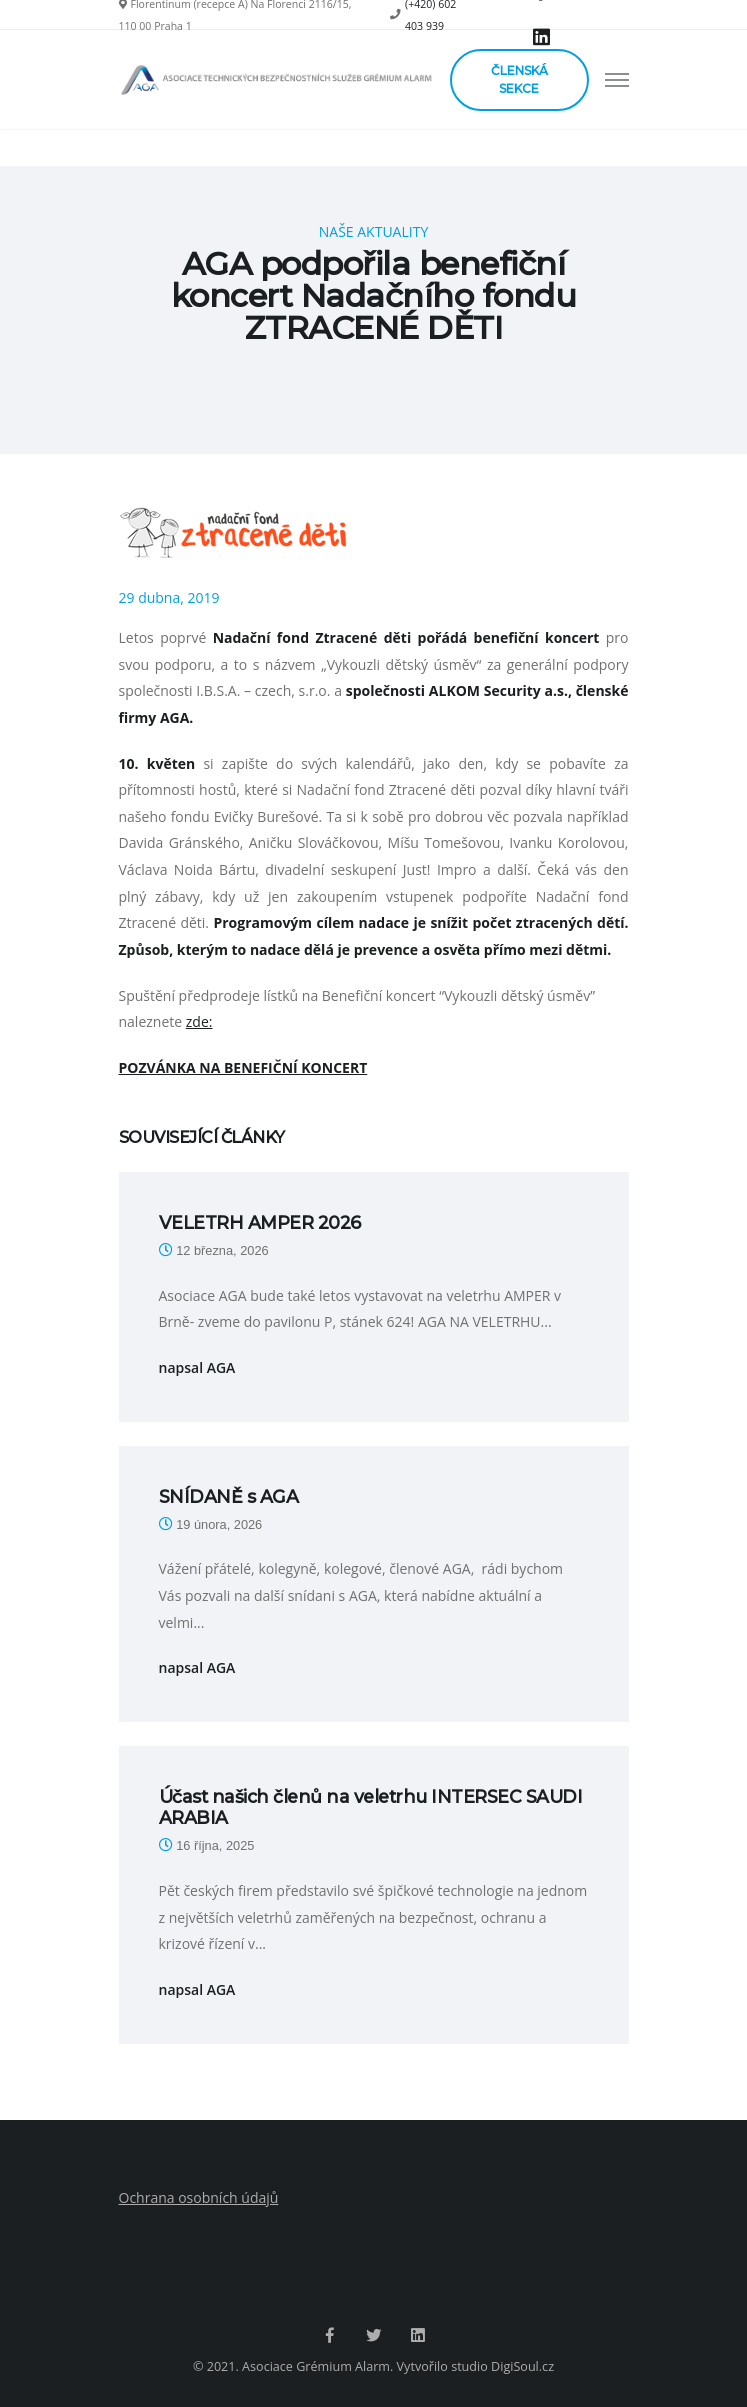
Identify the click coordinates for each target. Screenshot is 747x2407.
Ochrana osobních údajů (199, 2197)
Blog (387, 361)
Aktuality (441, 361)
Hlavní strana (320, 361)
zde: (199, 1021)
